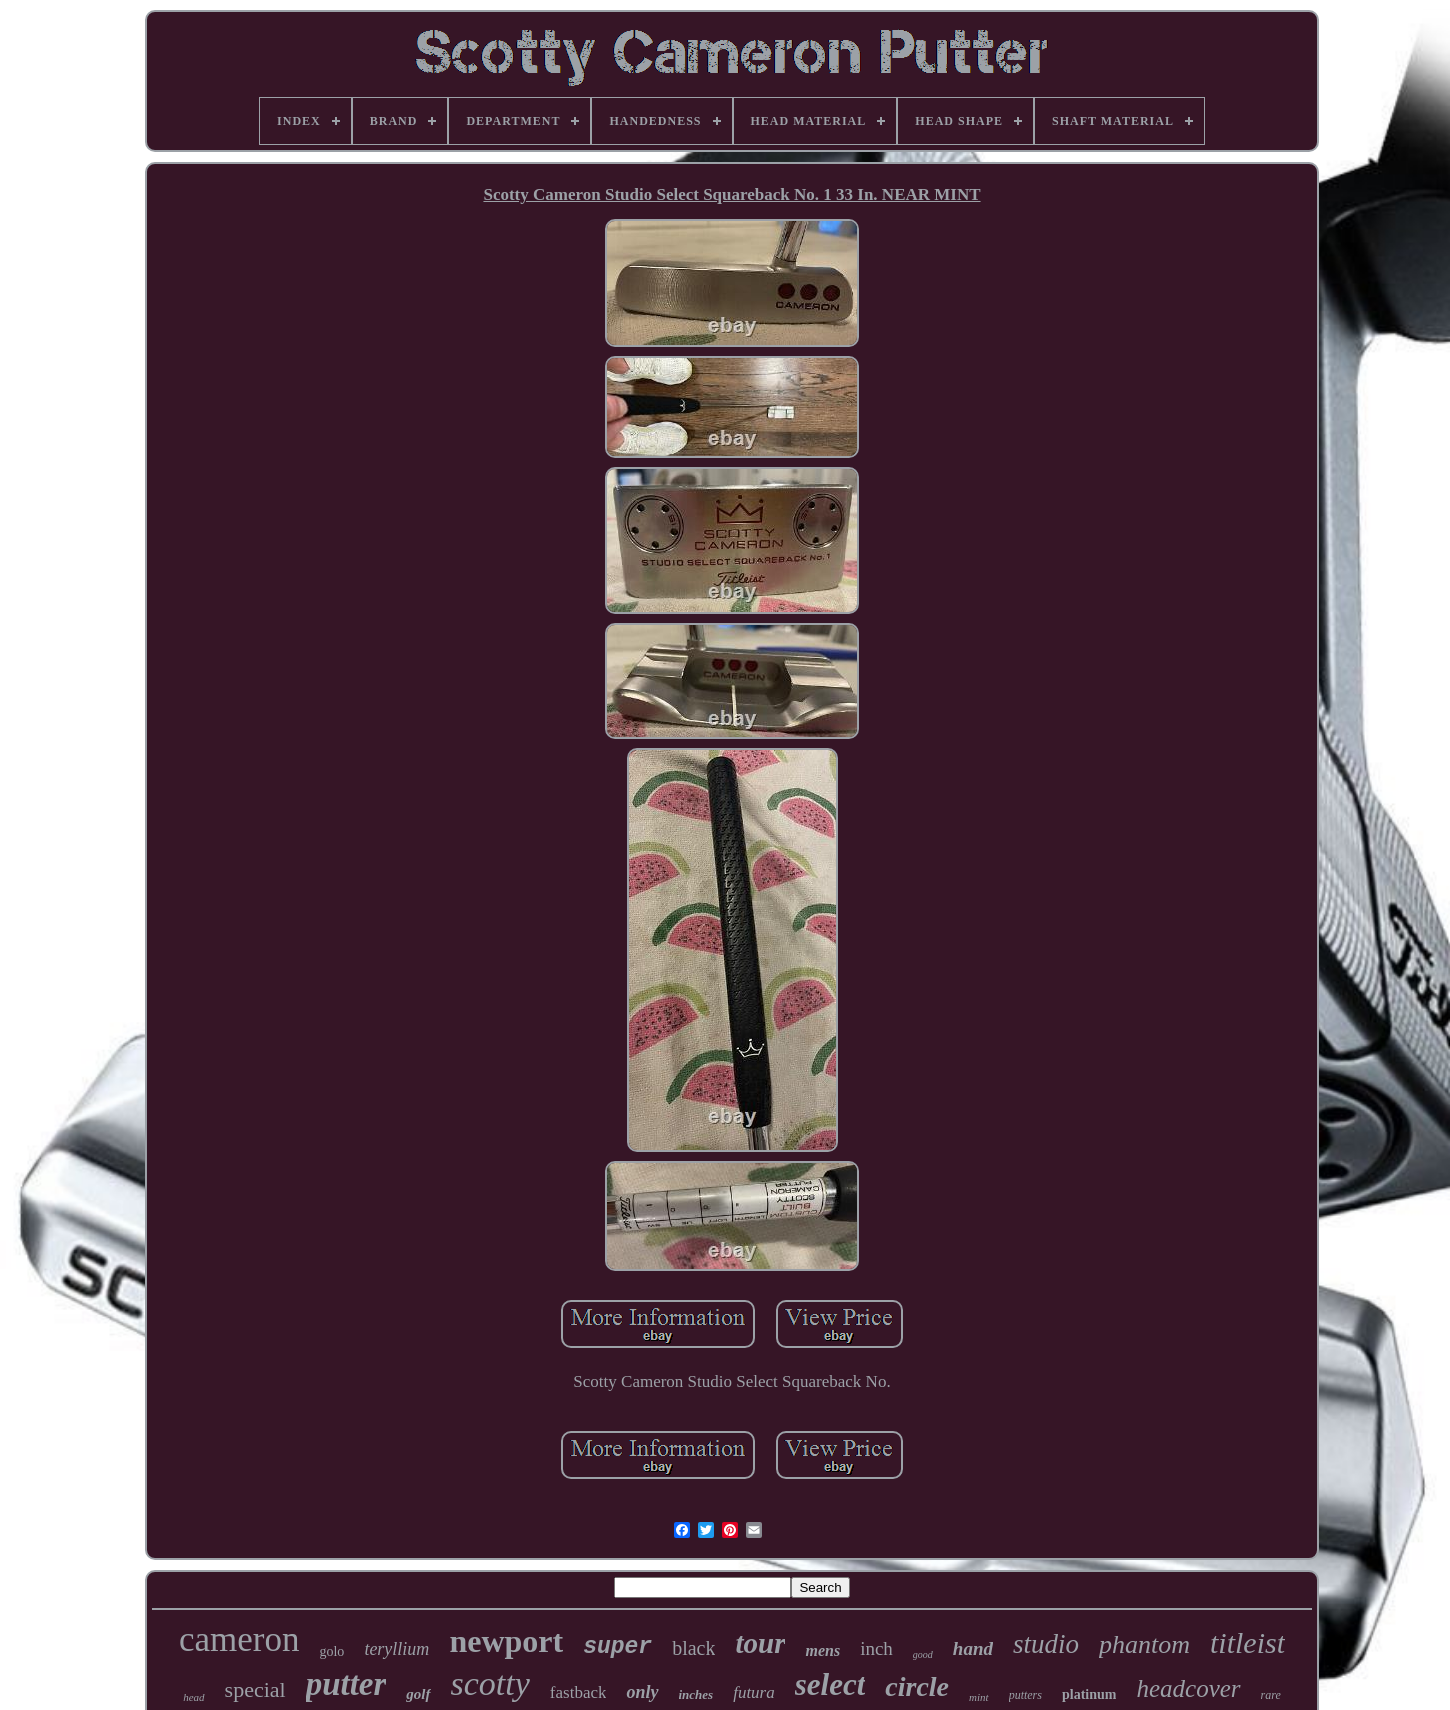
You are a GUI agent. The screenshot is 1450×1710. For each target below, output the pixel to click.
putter (346, 1684)
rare (1271, 1695)
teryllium (396, 1649)
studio (1046, 1644)
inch (876, 1648)
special (255, 1689)
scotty (490, 1683)
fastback (578, 1692)
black (693, 1648)
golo (331, 1651)
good (923, 1654)
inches (696, 1694)
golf (418, 1694)
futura (754, 1692)
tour (760, 1643)
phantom (1144, 1644)
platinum (1089, 1694)
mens (822, 1650)
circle (917, 1686)
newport (506, 1641)
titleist (1247, 1642)
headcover (1188, 1688)
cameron (239, 1639)
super (617, 1647)
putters (1025, 1695)
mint (979, 1697)
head (193, 1697)
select (830, 1684)
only (642, 1692)
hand (973, 1648)
